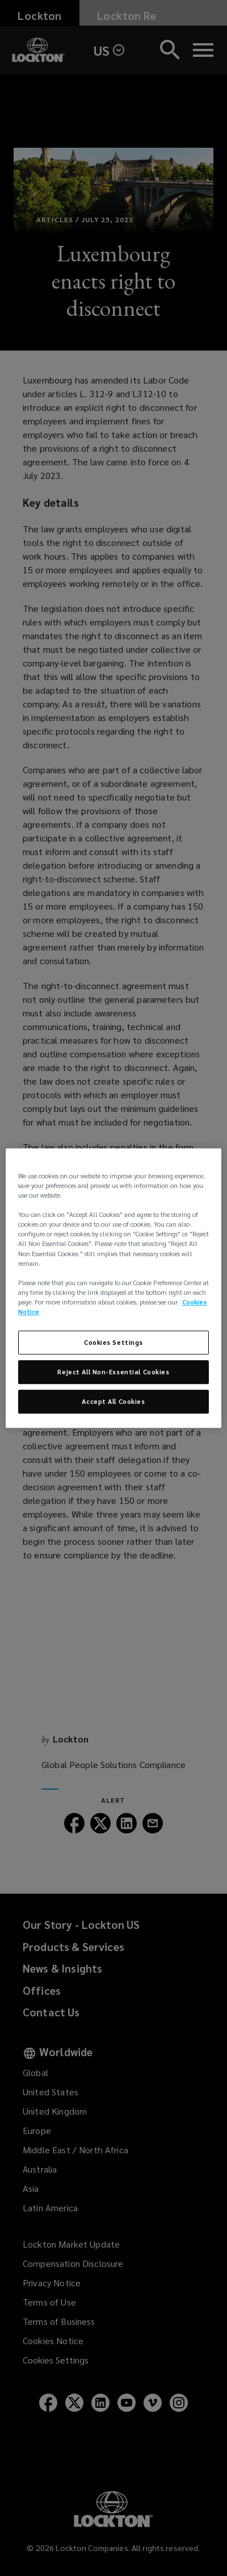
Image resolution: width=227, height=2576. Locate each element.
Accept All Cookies (113, 1401)
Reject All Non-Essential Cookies (113, 1372)
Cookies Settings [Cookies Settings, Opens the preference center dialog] (113, 1342)
